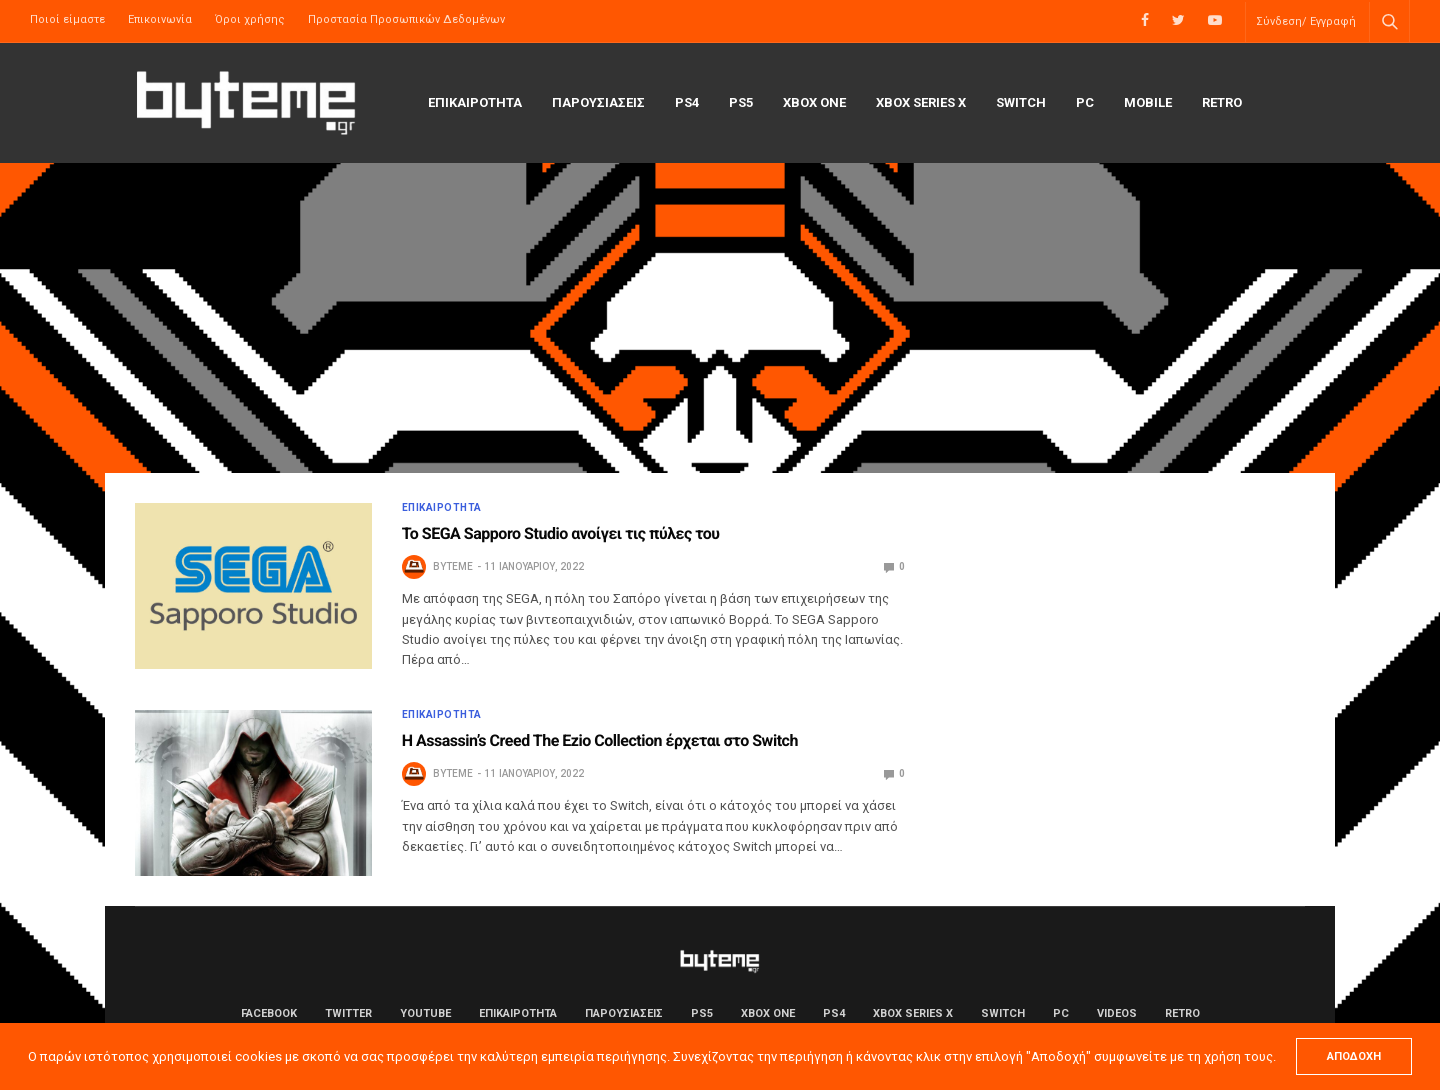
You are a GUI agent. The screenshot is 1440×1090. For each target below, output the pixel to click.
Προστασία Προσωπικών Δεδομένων (406, 19)
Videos (1117, 1013)
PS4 (687, 102)
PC (1085, 102)
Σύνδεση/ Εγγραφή (1306, 21)
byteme (453, 566)
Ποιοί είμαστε (67, 19)
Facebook (269, 1013)
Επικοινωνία (160, 19)
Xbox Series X (921, 102)
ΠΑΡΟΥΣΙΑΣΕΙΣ (598, 102)
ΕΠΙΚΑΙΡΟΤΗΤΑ (475, 102)
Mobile (1148, 102)
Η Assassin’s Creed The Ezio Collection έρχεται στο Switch (600, 740)
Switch (1021, 102)
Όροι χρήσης (250, 19)
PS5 (741, 102)
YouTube (425, 1013)
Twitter (348, 1013)
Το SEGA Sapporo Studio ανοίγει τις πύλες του (561, 533)
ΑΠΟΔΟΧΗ (1354, 1056)
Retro (1222, 102)
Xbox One (814, 102)
